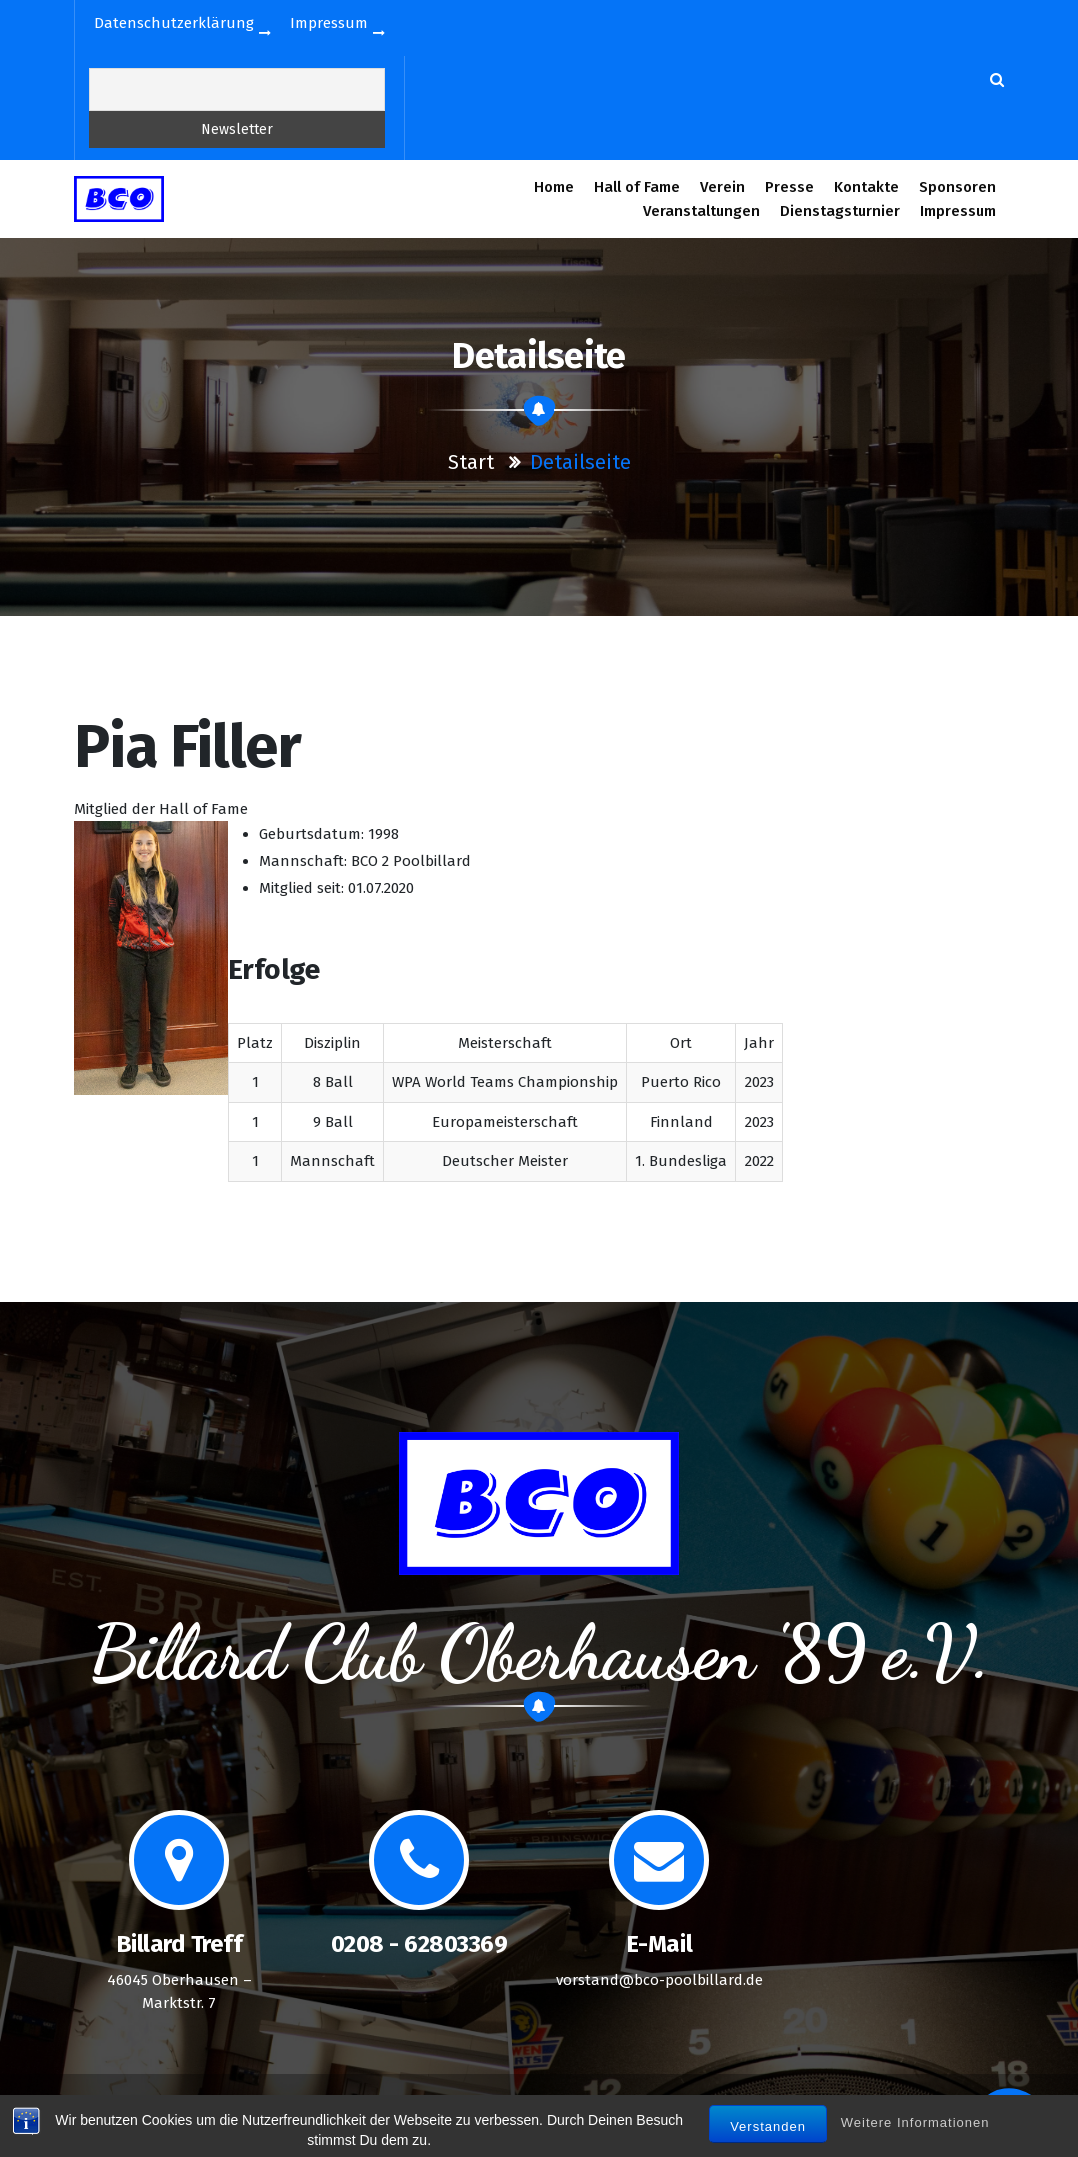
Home (553, 187)
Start (471, 462)
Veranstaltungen (701, 211)
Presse (790, 187)
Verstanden (768, 2141)
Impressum (958, 211)
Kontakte (866, 187)
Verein (722, 187)
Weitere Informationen (915, 2137)
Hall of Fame (637, 187)
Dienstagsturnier (840, 211)
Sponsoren (957, 187)
